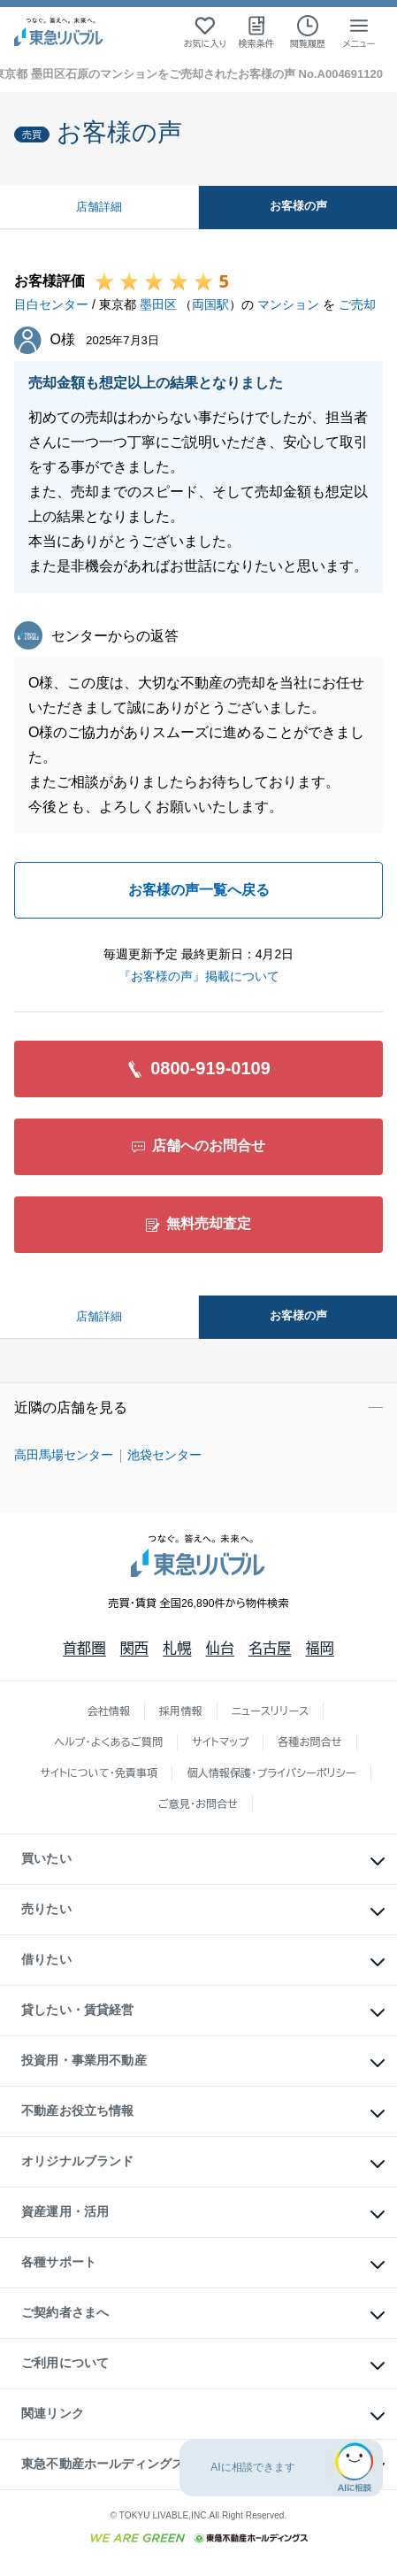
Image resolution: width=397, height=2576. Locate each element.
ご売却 (357, 304)
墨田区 (158, 304)
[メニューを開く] (359, 32)
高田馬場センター (63, 1455)
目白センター (51, 304)
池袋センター (164, 1455)
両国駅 (210, 304)
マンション (288, 304)
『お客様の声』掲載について (198, 976)
